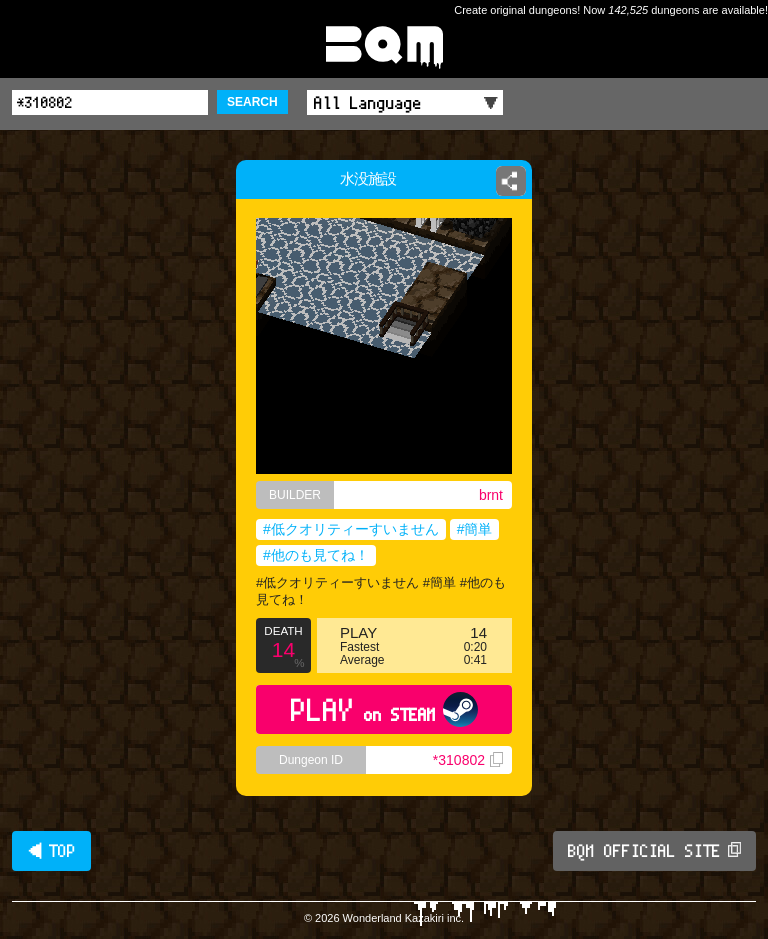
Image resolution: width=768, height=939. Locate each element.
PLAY (384, 709)
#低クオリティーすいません (351, 529)
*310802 (468, 760)
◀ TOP (51, 851)
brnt (491, 495)
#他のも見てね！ (316, 555)
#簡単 (475, 529)
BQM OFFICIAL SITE (654, 851)
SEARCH (252, 102)
